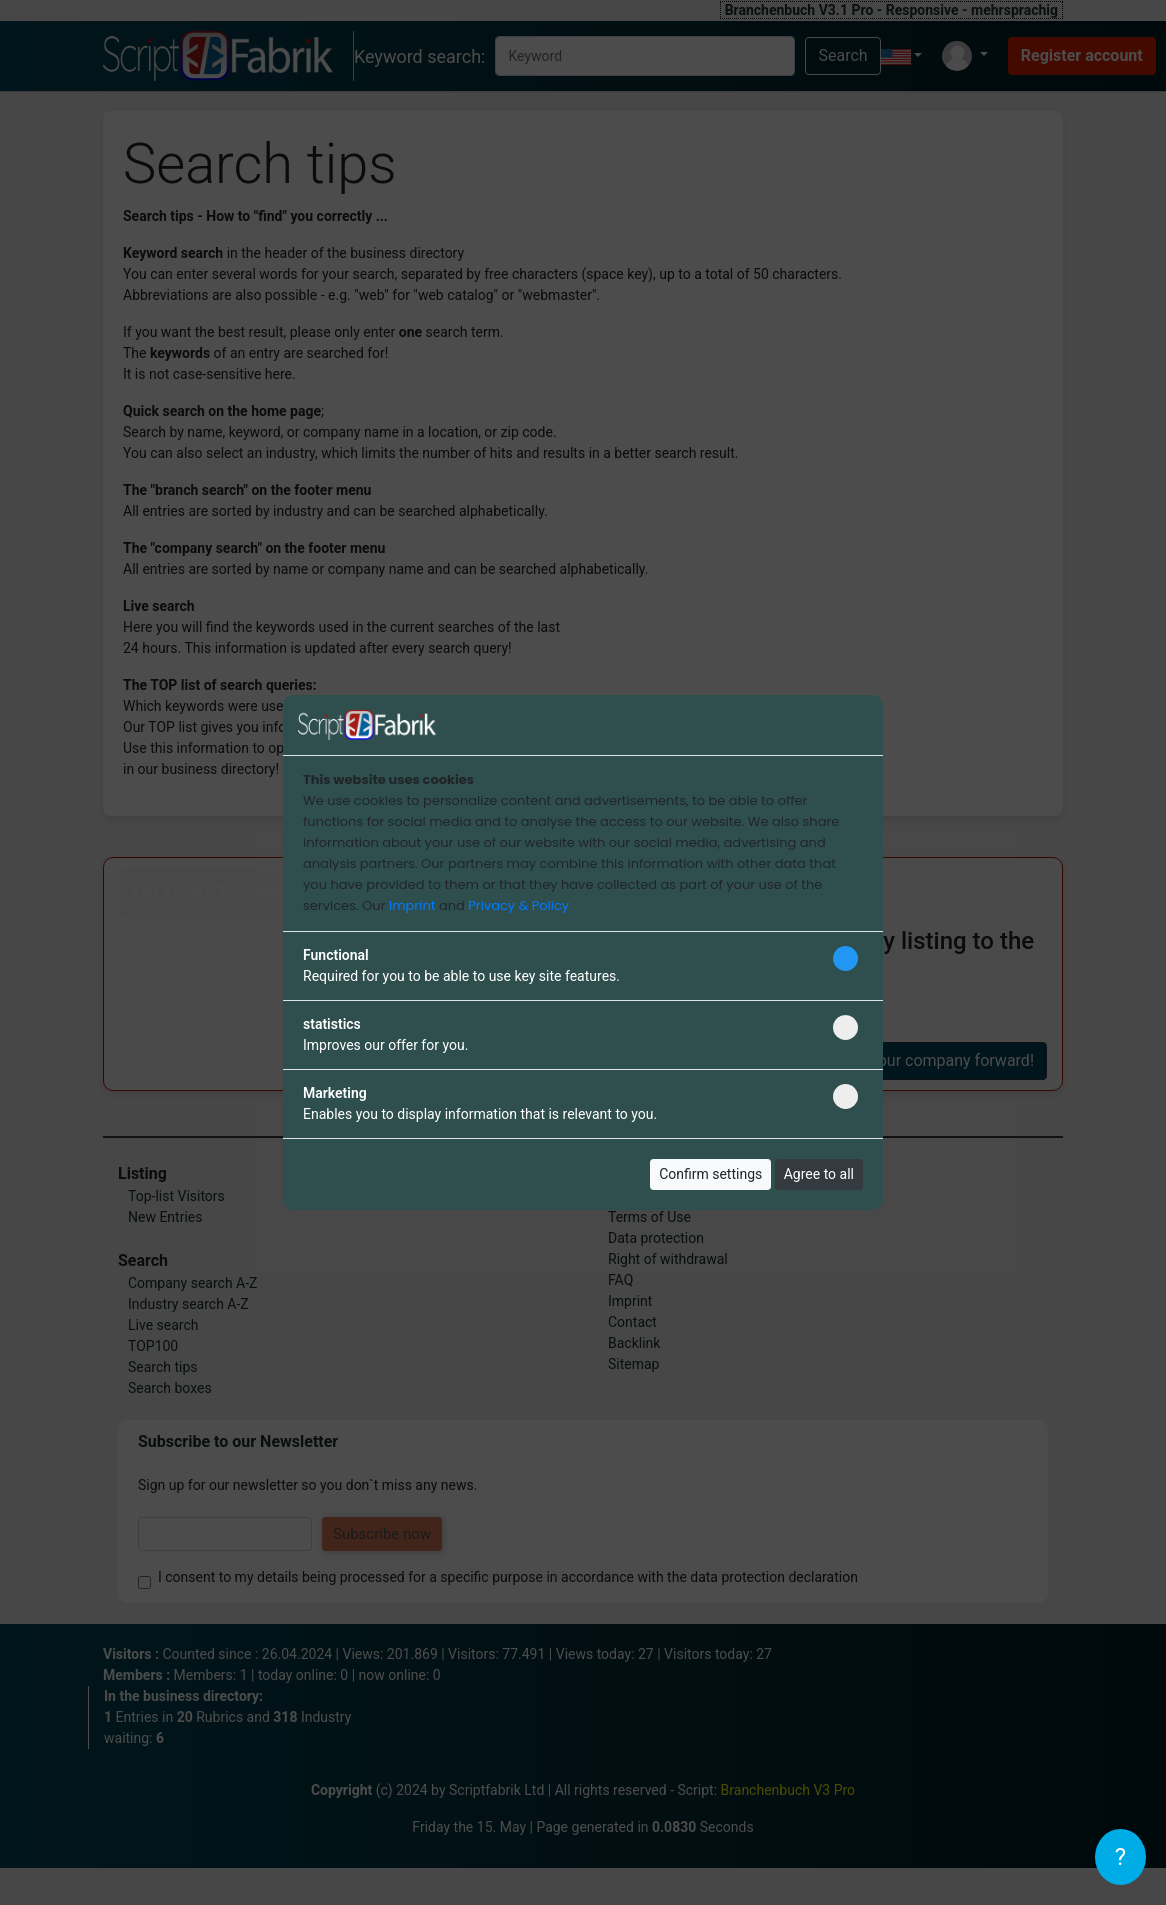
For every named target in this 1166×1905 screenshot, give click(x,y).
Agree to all (819, 1174)
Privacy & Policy (518, 905)
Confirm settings (710, 1174)
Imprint (412, 905)
